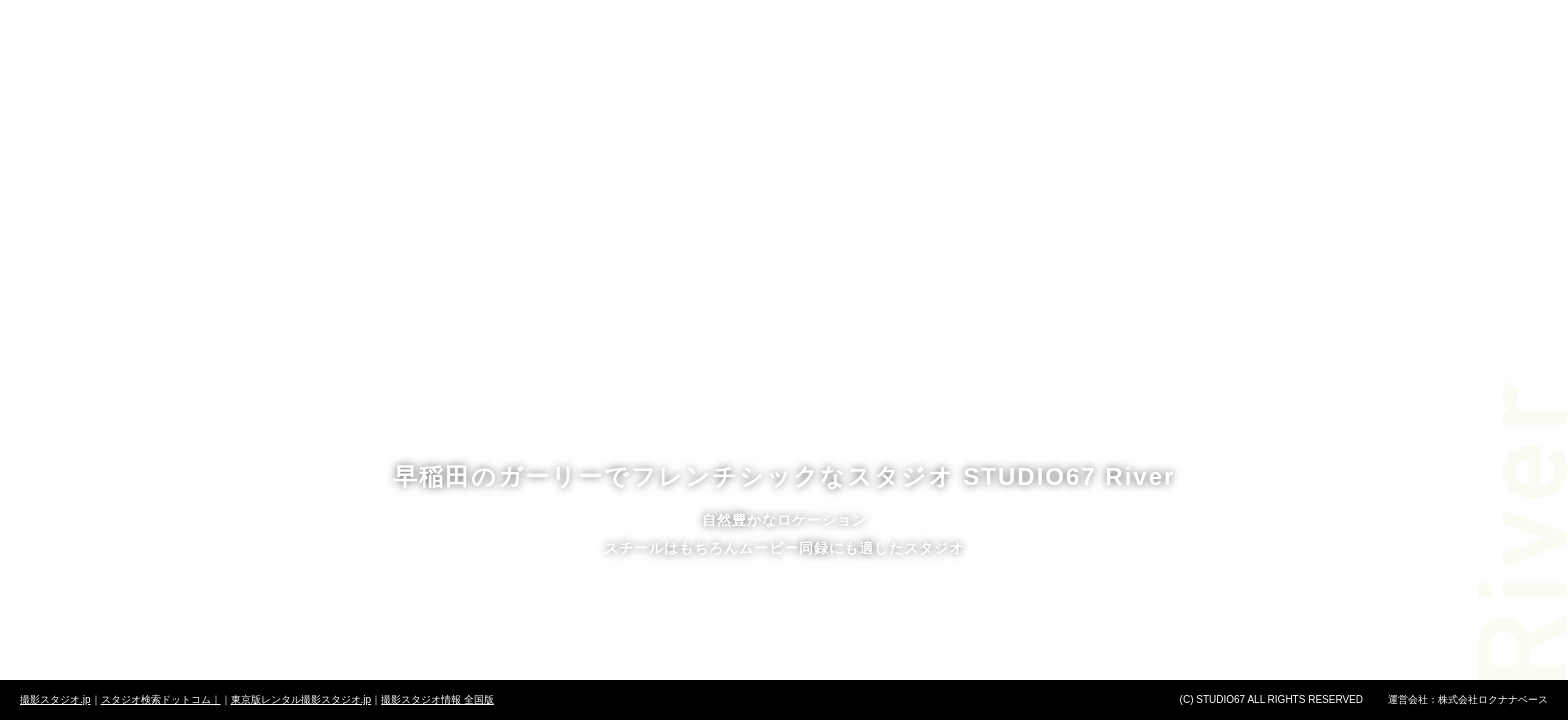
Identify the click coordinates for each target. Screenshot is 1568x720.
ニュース (880, 65)
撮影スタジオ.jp (55, 699)
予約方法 (725, 65)
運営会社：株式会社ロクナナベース (1468, 699)
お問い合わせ (1190, 65)
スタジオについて (396, 65)
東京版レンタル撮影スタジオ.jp (301, 699)
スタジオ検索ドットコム (161, 699)
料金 (569, 65)
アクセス (1035, 65)
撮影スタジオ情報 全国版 (437, 699)
